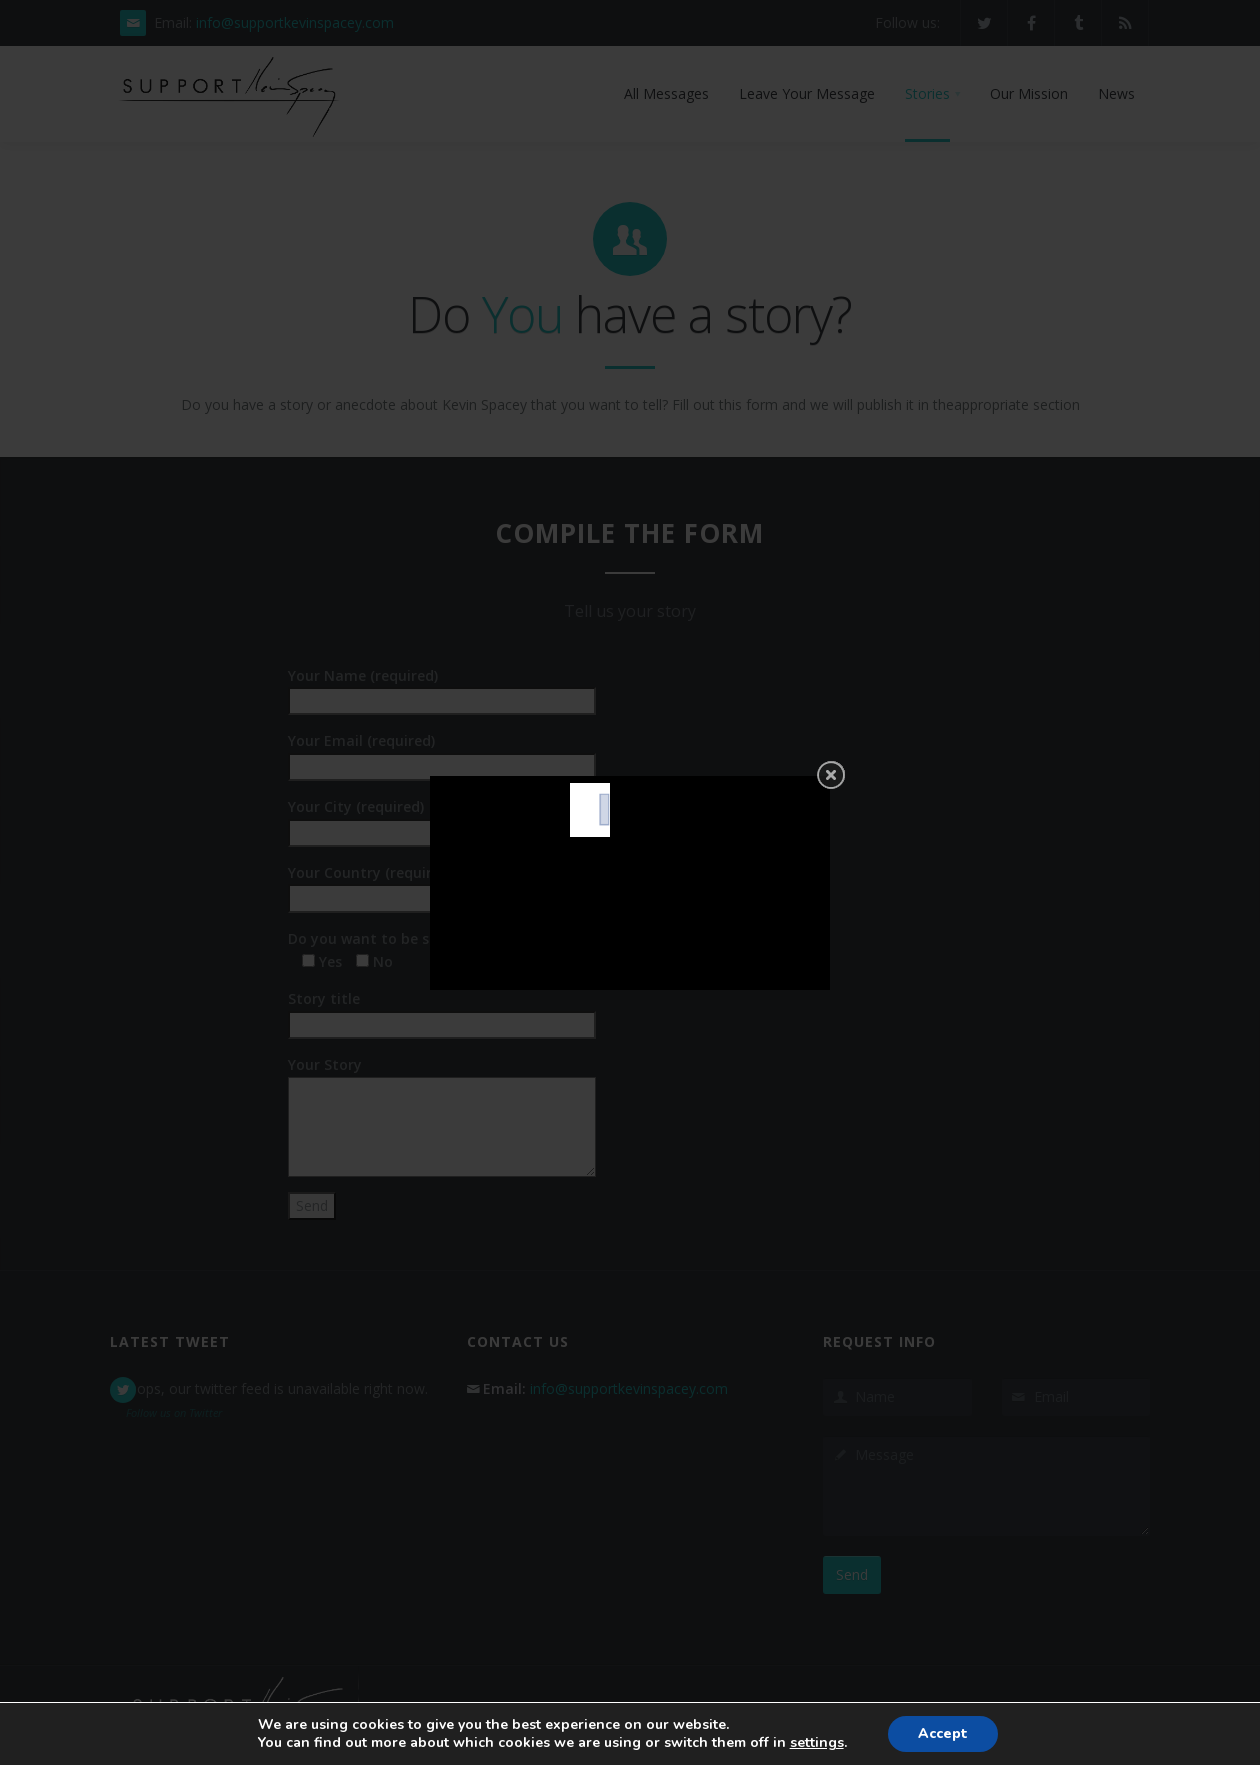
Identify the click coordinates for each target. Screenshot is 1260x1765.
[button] (932, 94)
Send (852, 1574)
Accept (943, 1733)
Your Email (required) (442, 753)
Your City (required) (442, 819)
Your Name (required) (442, 688)
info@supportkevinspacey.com (295, 22)
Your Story (442, 1075)
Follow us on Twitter (174, 1412)
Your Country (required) (442, 885)
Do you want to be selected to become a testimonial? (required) (512, 950)
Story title (442, 1011)
